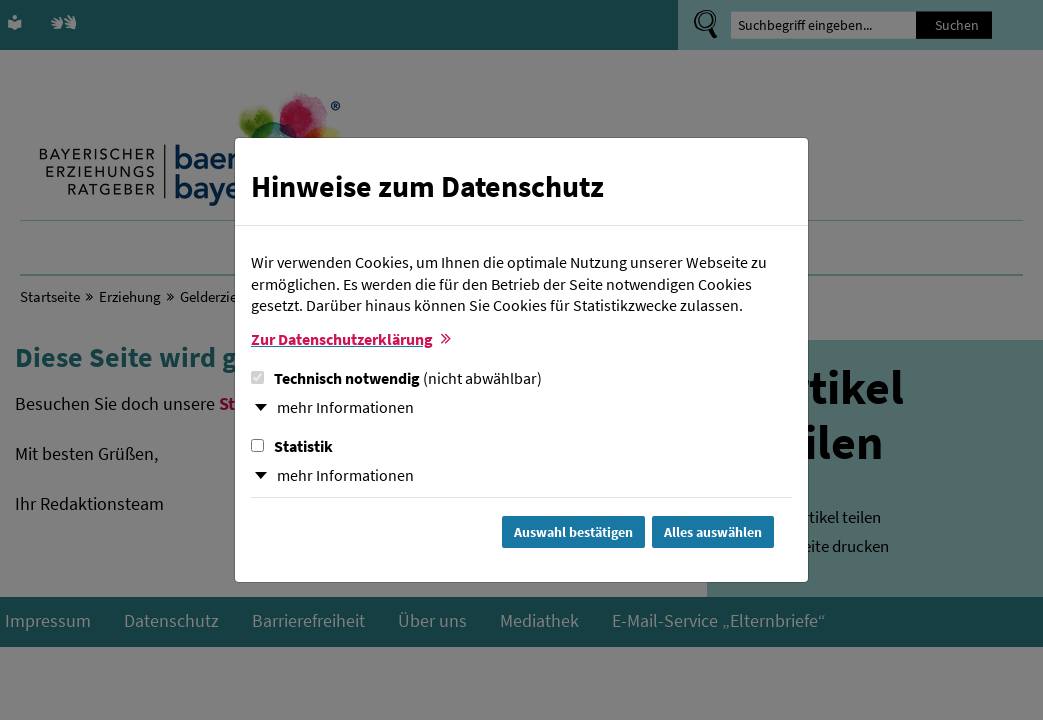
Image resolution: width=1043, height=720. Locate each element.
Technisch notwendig (396, 378)
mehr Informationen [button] (345, 407)
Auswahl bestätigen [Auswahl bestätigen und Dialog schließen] (573, 532)
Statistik (292, 446)
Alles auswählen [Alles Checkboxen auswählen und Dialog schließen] (713, 532)
